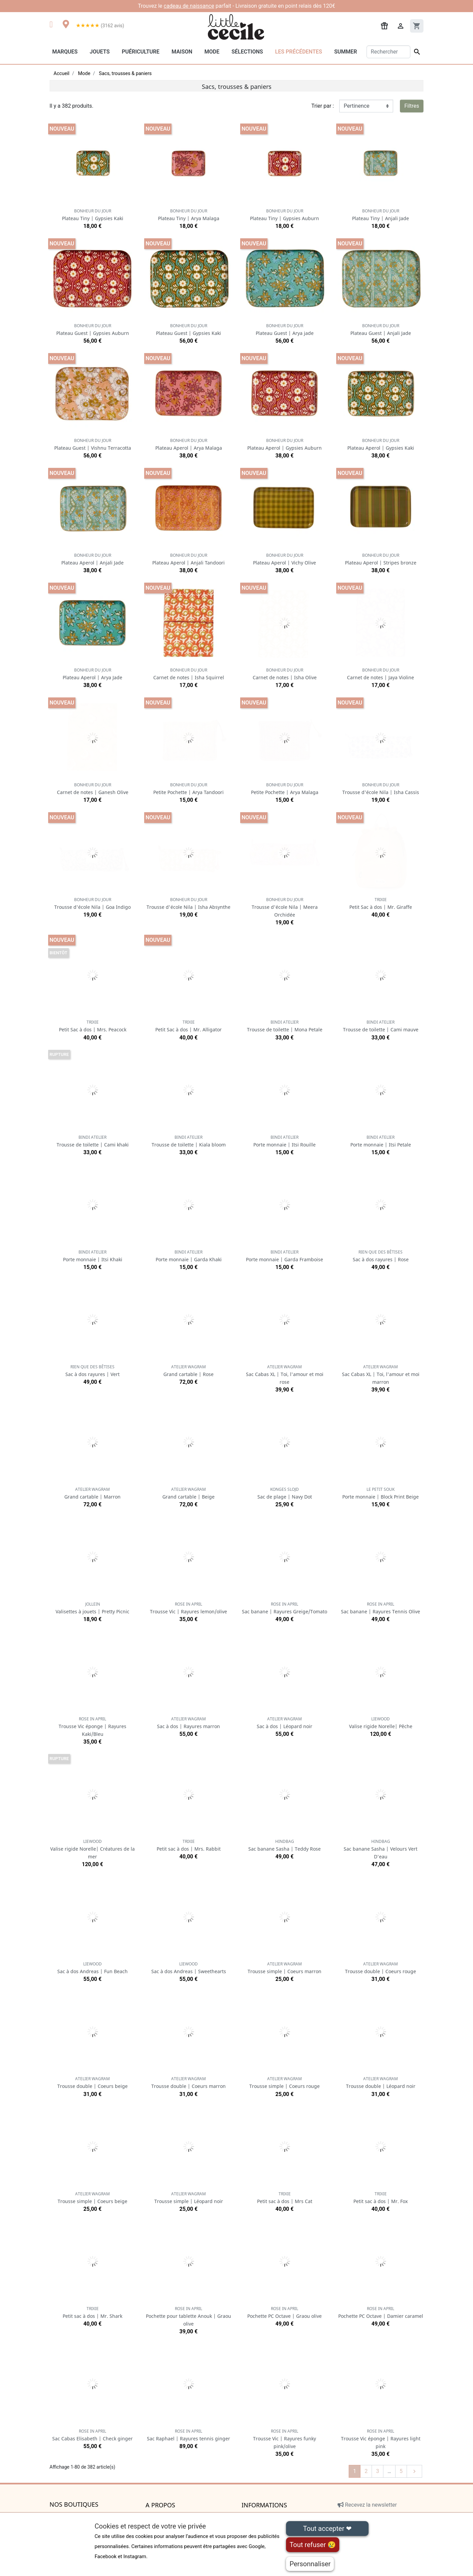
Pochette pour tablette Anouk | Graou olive (188, 2316)
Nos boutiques (74, 2504)
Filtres (411, 106)
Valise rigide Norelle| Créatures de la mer (92, 1849)
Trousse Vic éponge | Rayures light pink (380, 2438)
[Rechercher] (389, 51)
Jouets (99, 51)
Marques (64, 51)
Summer (345, 51)
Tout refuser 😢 (312, 2545)
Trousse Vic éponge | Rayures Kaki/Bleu (92, 1726)
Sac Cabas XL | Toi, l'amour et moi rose (284, 1374)
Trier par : (322, 106)
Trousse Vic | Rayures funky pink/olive (284, 2438)
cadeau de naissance (189, 6)
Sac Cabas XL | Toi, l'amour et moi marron (380, 1374)
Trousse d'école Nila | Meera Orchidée (285, 907)
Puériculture (140, 51)
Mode (211, 51)
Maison (181, 51)
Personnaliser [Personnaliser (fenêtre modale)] (309, 2564)
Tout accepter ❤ (327, 2529)
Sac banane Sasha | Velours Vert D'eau (380, 1849)
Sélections (247, 51)
